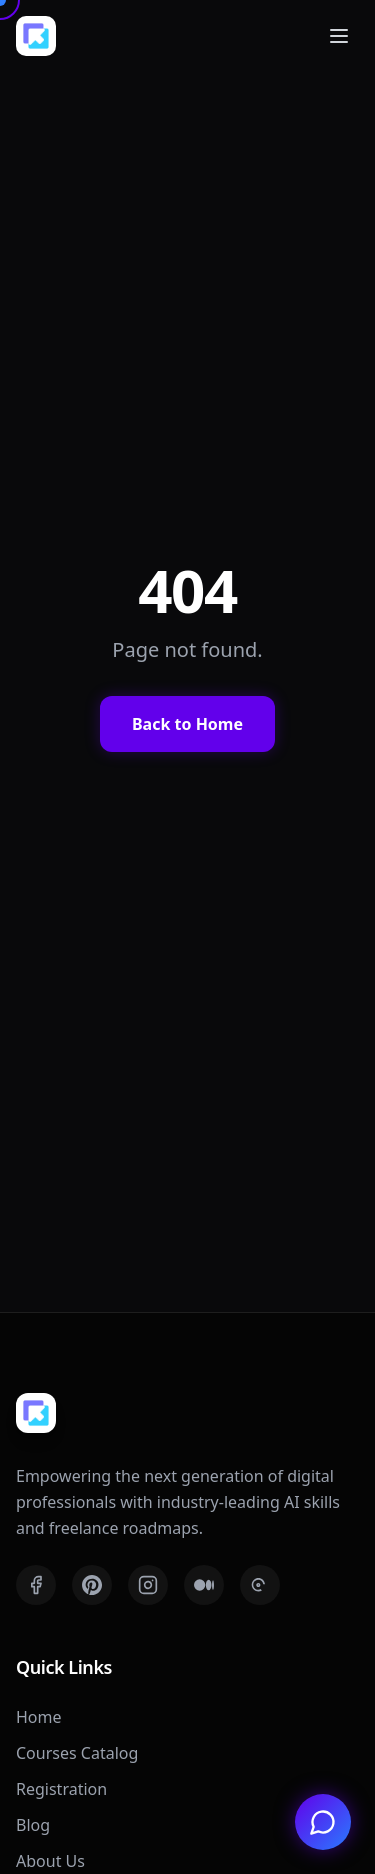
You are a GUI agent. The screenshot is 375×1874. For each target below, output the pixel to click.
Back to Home (187, 724)
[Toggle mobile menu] (339, 36)
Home (39, 1717)
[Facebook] (36, 1585)
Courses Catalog (77, 1753)
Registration (61, 1789)
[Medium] (204, 1585)
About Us (50, 1861)
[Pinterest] (92, 1585)
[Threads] (260, 1585)
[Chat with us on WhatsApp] (323, 1822)
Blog (33, 1825)
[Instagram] (148, 1585)
